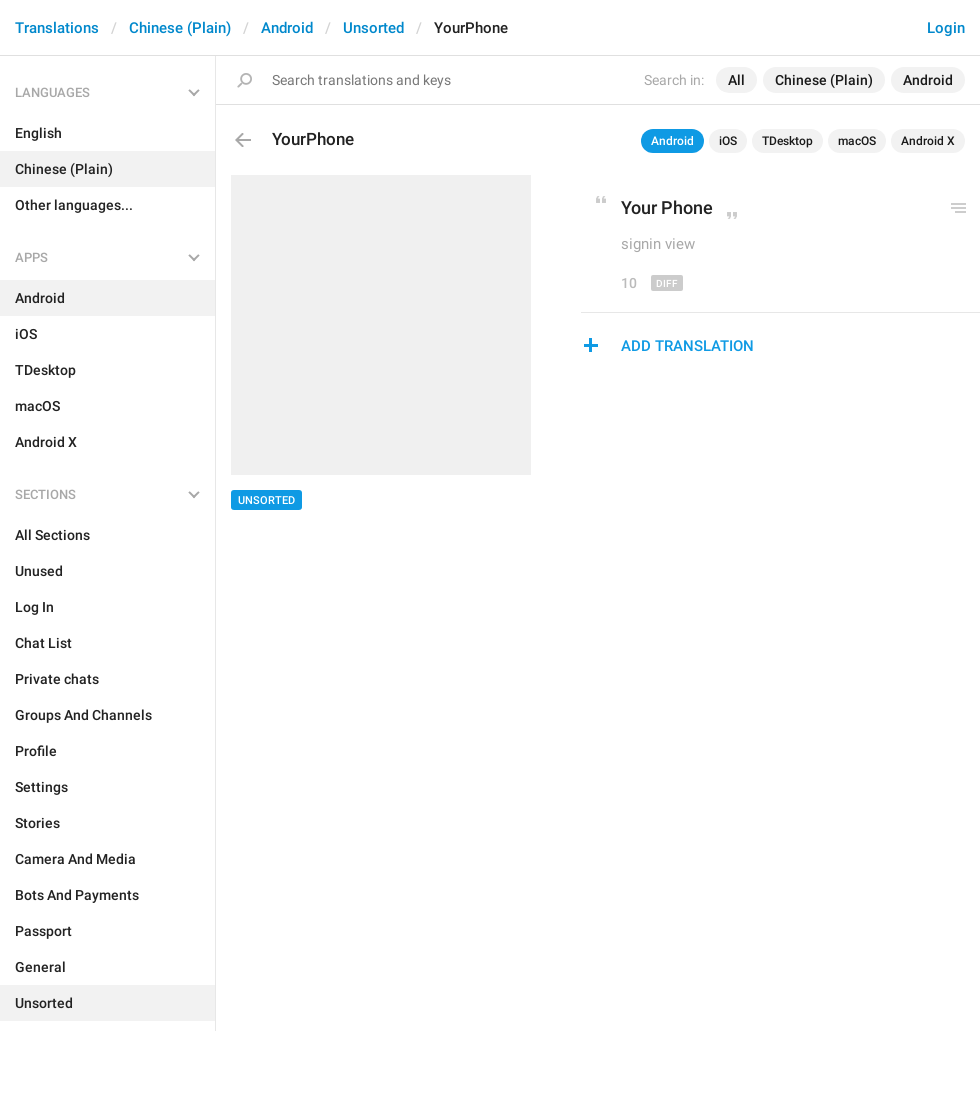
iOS (728, 141)
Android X (928, 141)
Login (946, 28)
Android (287, 28)
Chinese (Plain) (180, 28)
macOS (857, 141)
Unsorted (373, 28)
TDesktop (787, 141)
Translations (57, 28)
